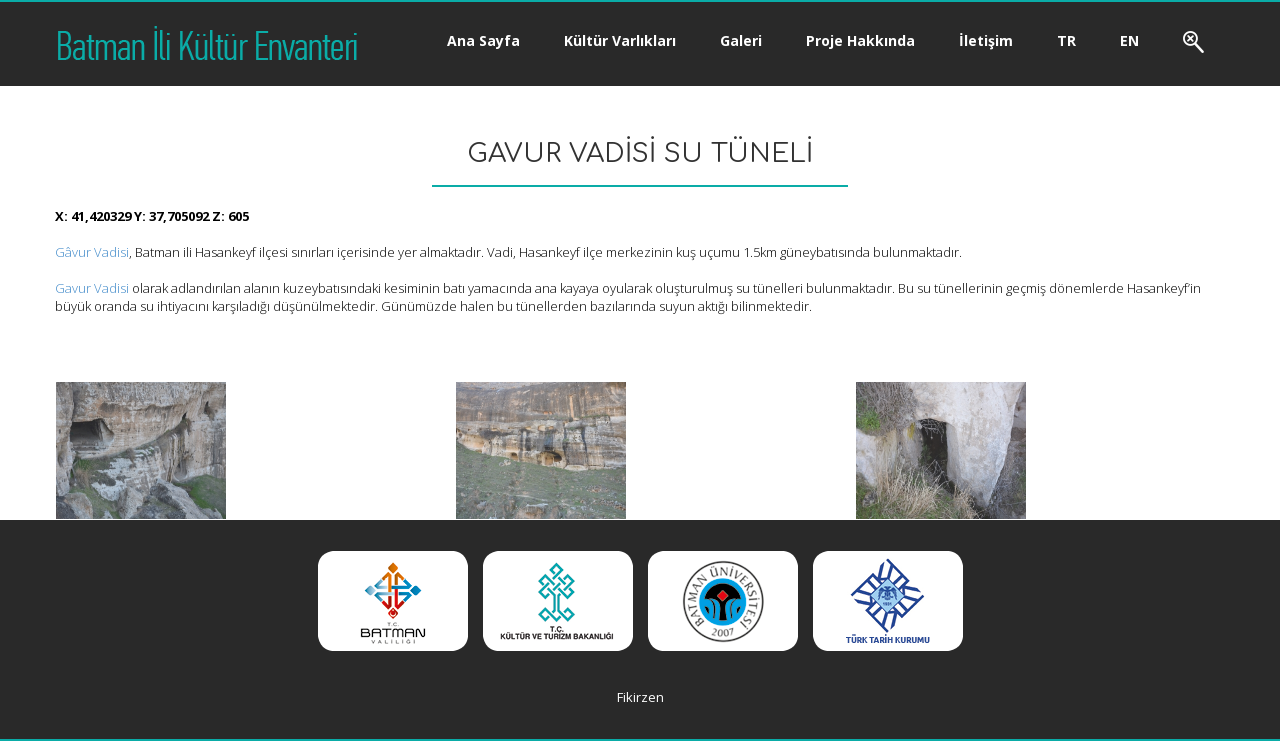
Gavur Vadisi (92, 288)
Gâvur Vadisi (92, 252)
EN (1129, 40)
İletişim (986, 40)
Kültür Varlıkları (620, 40)
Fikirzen (640, 697)
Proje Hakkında (860, 40)
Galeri (741, 40)
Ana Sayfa (483, 40)
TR (1066, 40)
